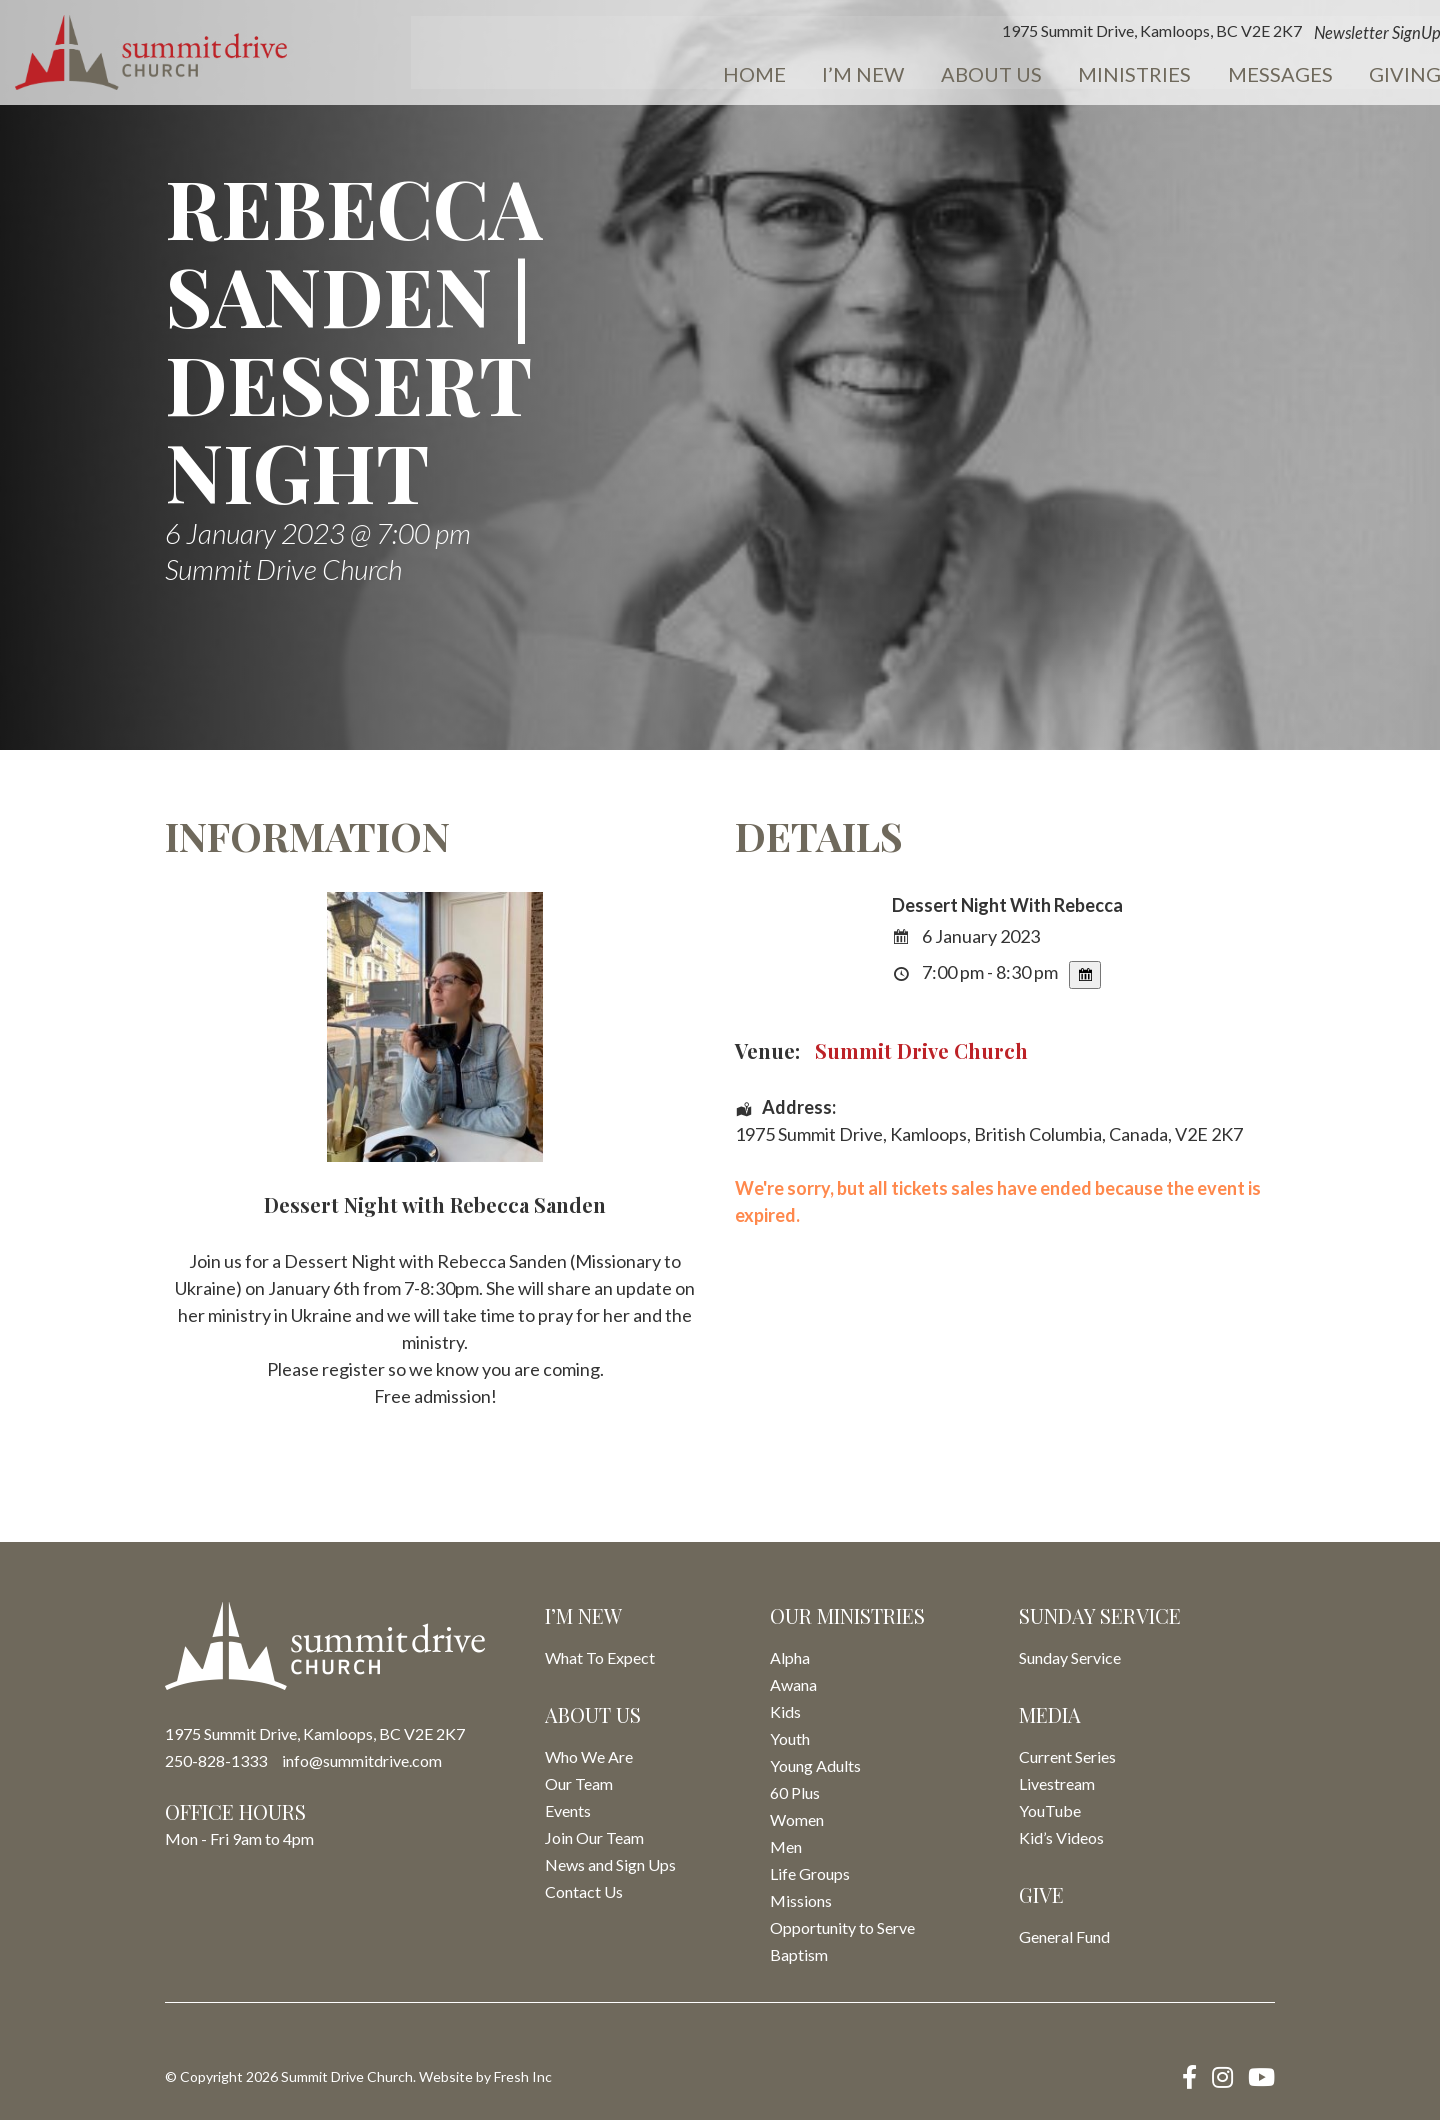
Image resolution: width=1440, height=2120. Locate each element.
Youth (790, 1738)
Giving (1281, 76)
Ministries (1023, 76)
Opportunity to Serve (842, 1927)
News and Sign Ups (610, 1864)
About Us (886, 76)
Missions (801, 1900)
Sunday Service (1070, 1657)
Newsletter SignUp (1258, 34)
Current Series (1067, 1756)
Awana (793, 1684)
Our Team (579, 1783)
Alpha (790, 1657)
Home (662, 76)
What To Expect (600, 1657)
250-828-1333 (216, 1760)
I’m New (765, 76)
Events (1386, 76)
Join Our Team (594, 1837)
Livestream (1057, 1783)
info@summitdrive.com (362, 1760)
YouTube (1050, 1810)
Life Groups (810, 1873)
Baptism (799, 1954)
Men (786, 1846)
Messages (1162, 76)
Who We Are (589, 1756)
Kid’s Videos (1061, 1837)
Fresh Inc (523, 2076)
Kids (785, 1711)
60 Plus (795, 1792)
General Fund (1064, 1936)
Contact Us (584, 1891)
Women (797, 1819)
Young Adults (815, 1765)
